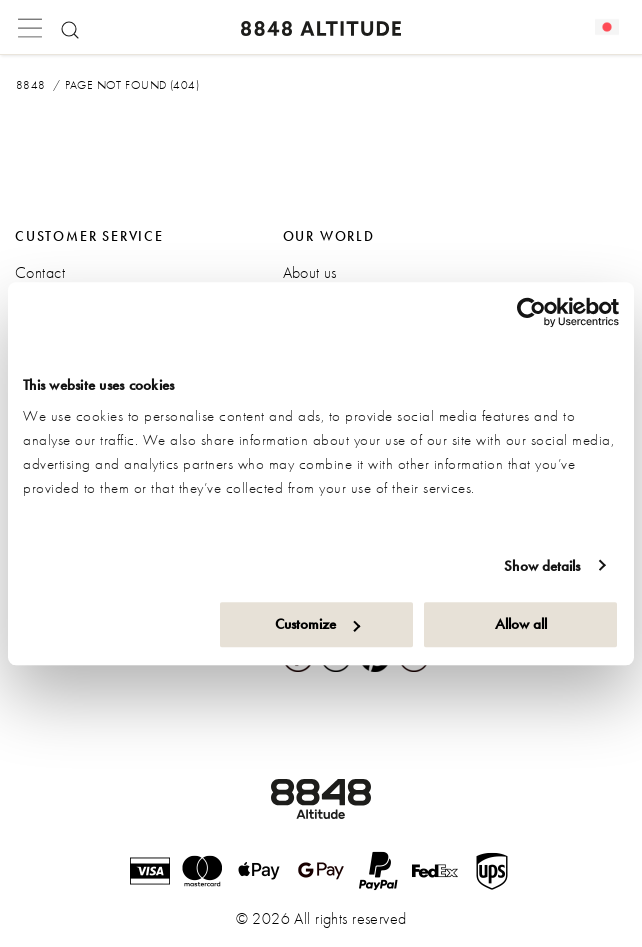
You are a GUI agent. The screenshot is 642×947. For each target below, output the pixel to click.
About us (310, 272)
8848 (31, 85)
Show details (542, 566)
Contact (40, 272)
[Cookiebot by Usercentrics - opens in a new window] (531, 312)
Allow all (521, 624)
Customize (317, 624)
